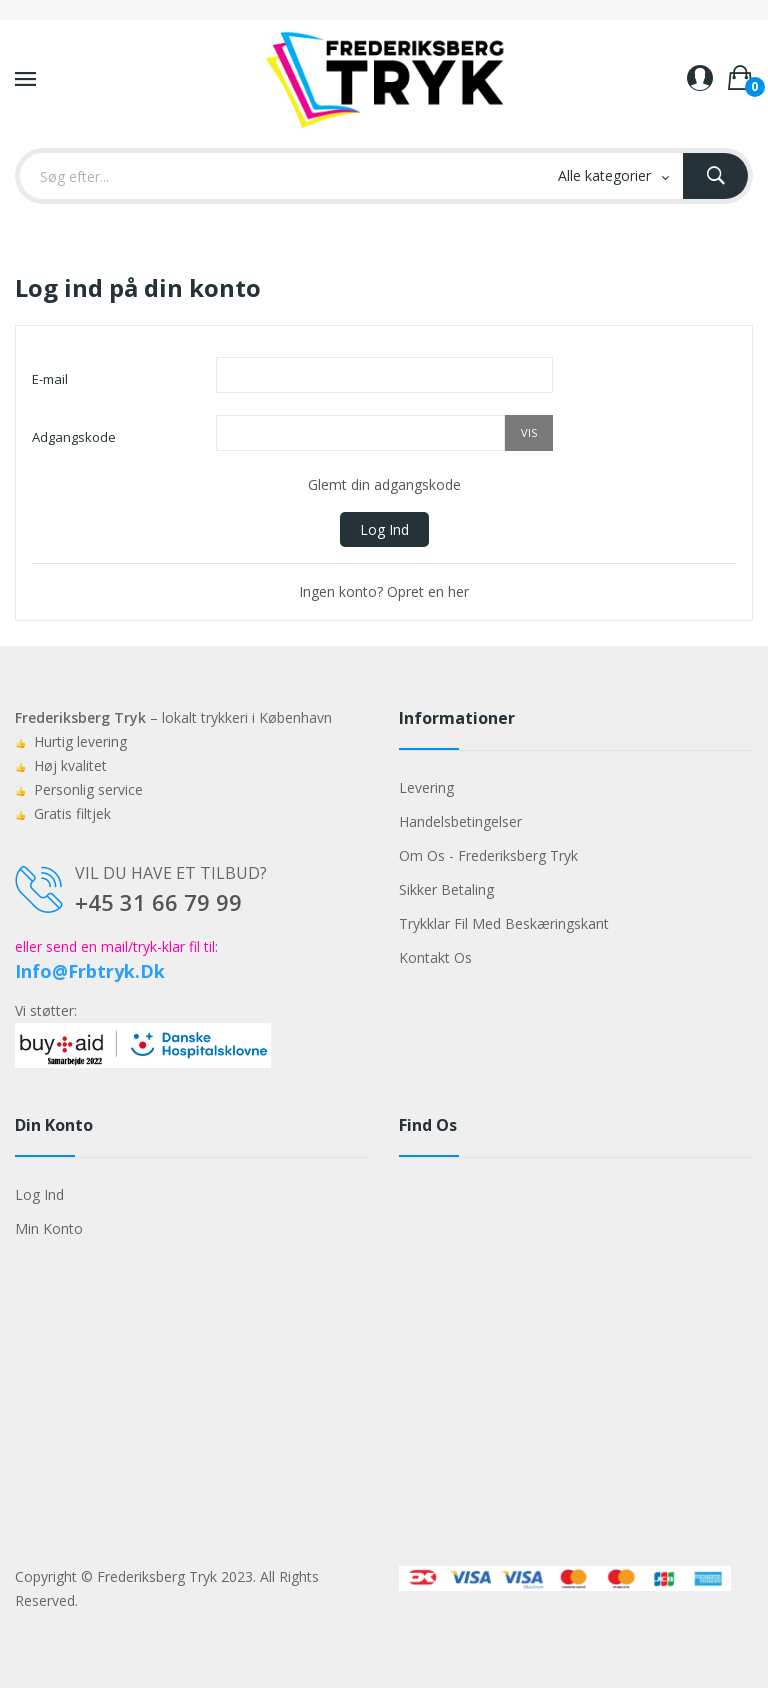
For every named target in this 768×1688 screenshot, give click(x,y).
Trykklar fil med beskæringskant (504, 923)
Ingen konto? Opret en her (384, 591)
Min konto (49, 1228)
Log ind (384, 529)
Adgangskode (74, 437)
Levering (426, 787)
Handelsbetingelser (460, 821)
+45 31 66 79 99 (158, 902)
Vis (529, 432)
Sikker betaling (446, 889)
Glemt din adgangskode (384, 484)
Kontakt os (435, 957)
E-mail (50, 379)
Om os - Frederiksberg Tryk (488, 855)
